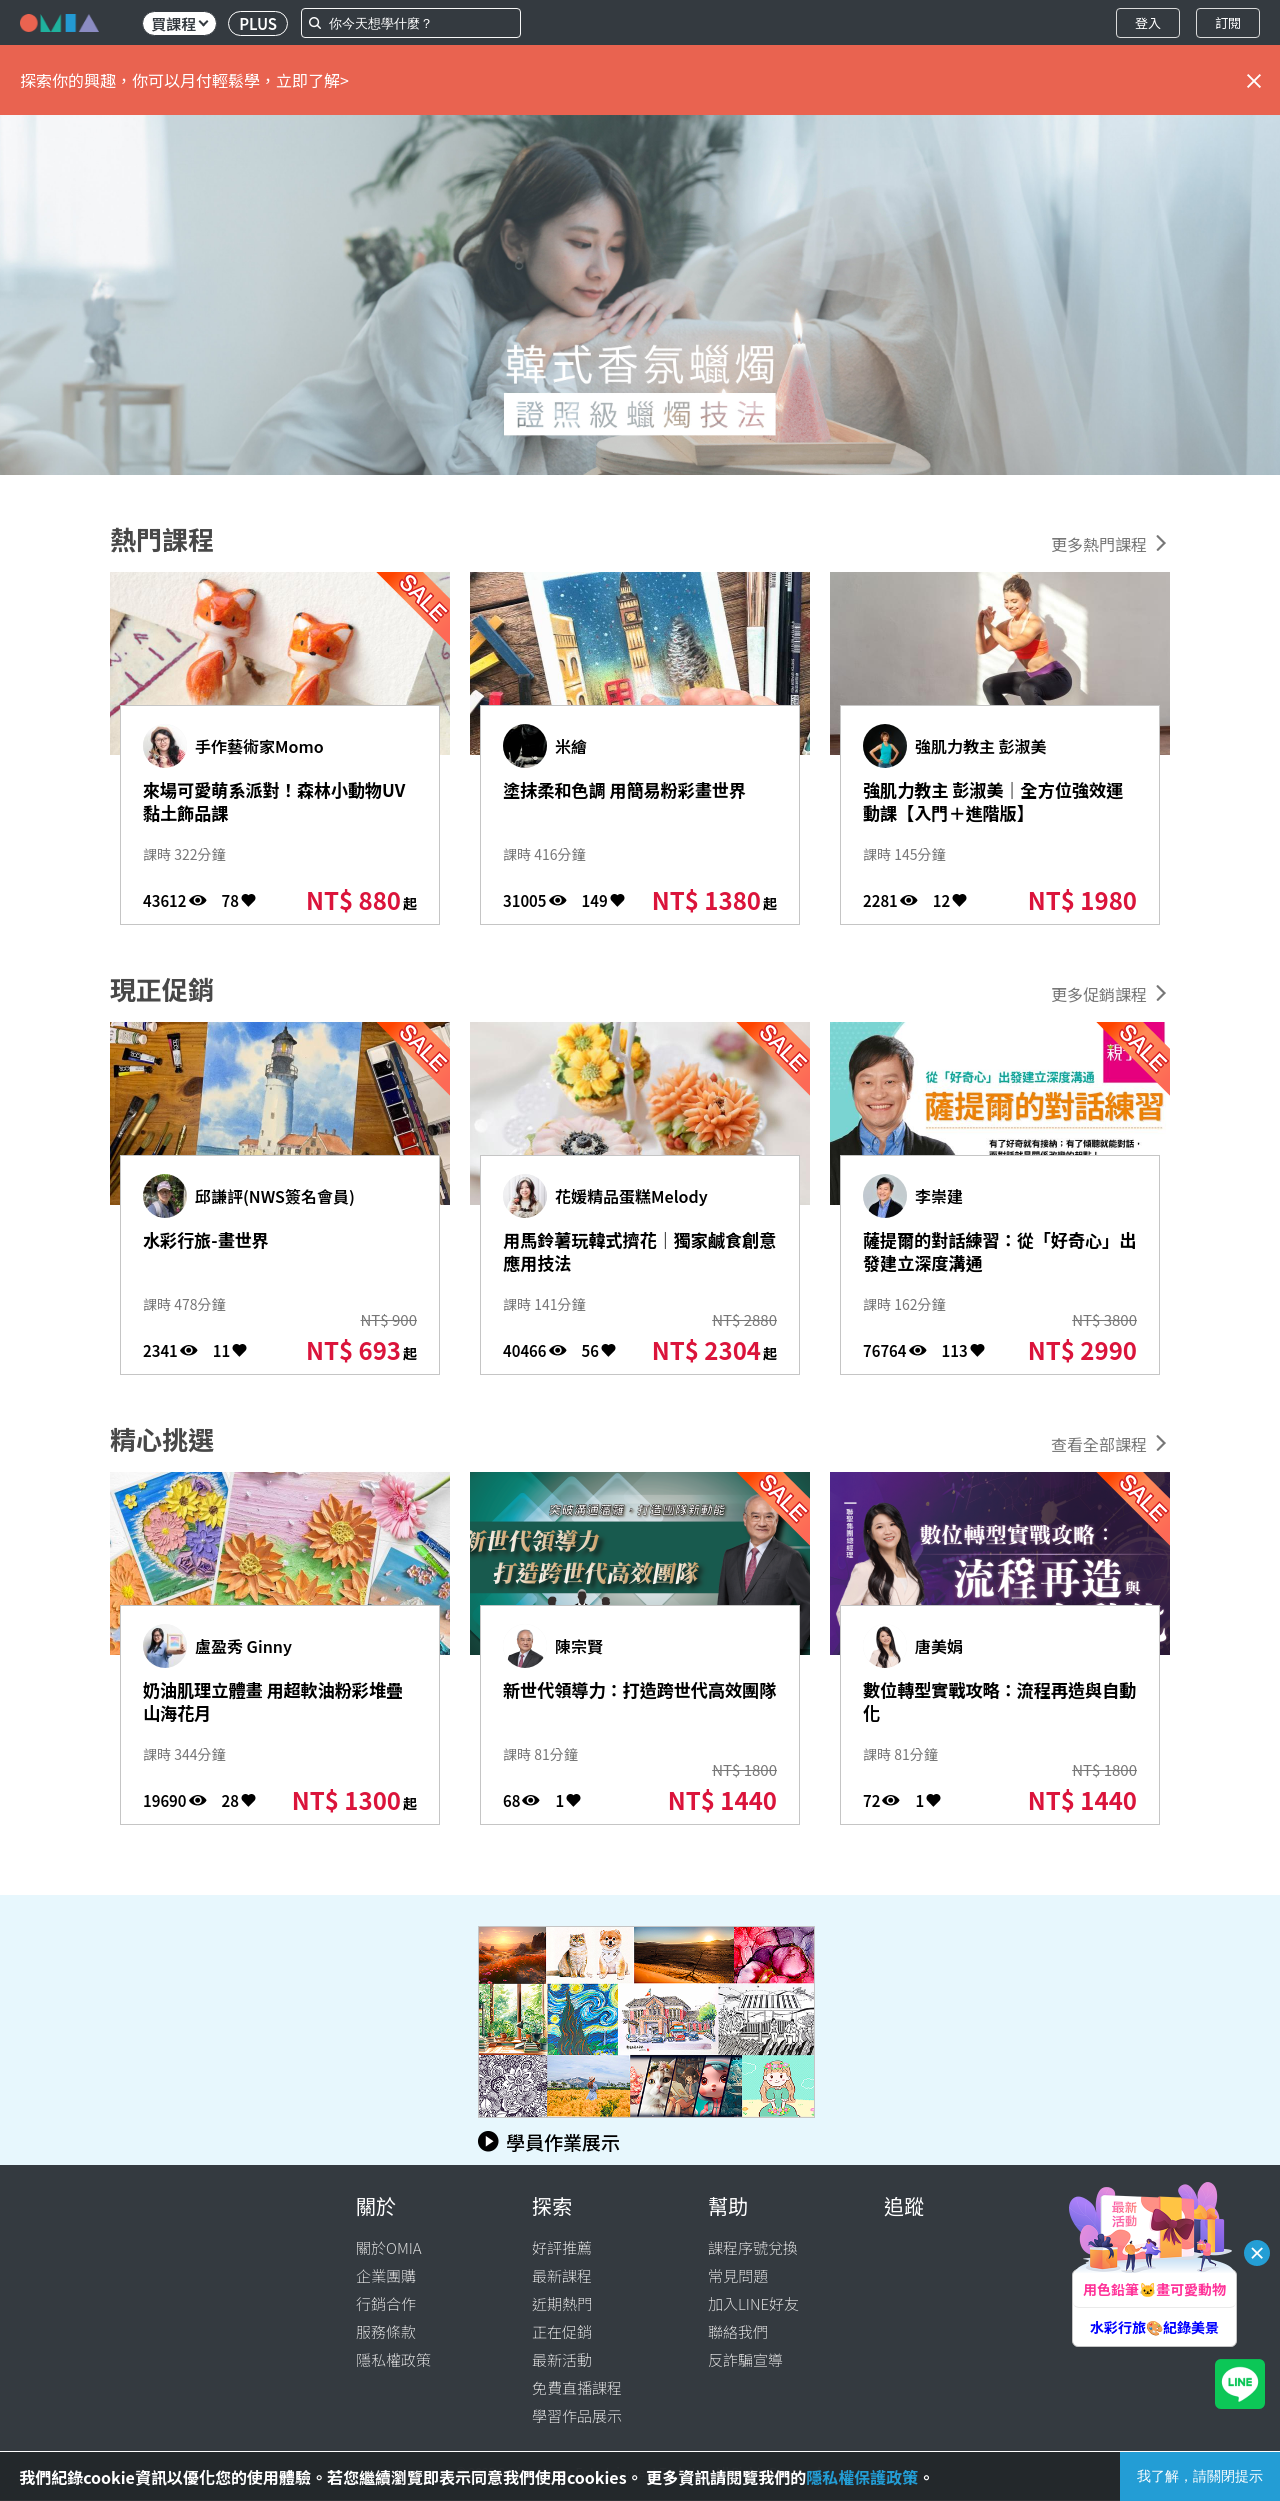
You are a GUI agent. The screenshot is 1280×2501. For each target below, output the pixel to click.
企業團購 (386, 2275)
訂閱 (1228, 22)
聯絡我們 (738, 2331)
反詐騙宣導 (745, 2359)
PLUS (258, 23)
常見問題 (738, 2275)
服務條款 (386, 2331)
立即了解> (312, 80)
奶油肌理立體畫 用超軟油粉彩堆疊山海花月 (272, 1708)
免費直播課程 (577, 2387)
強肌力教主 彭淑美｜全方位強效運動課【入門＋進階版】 (992, 823)
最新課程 (562, 2275)
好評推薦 (562, 2247)
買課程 (179, 23)
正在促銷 (562, 2331)
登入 (1148, 22)
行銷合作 (386, 2303)
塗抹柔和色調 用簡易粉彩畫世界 (632, 808)
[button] (18, 295)
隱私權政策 (393, 2359)
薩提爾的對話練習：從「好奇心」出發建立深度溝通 (989, 1273)
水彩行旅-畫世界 (228, 1243)
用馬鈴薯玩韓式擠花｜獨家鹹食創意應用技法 (629, 1258)
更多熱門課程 (1099, 544)
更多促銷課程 (1099, 994)
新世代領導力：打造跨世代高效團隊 (629, 1708)
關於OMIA (389, 2247)
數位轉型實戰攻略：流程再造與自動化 (989, 1708)
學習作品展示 (577, 2415)
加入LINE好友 (753, 2303)
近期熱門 (562, 2303)
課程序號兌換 (753, 2247)
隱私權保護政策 (862, 2477)
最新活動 (562, 2359)
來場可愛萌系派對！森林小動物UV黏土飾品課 (269, 808)
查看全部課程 (1099, 1444)
